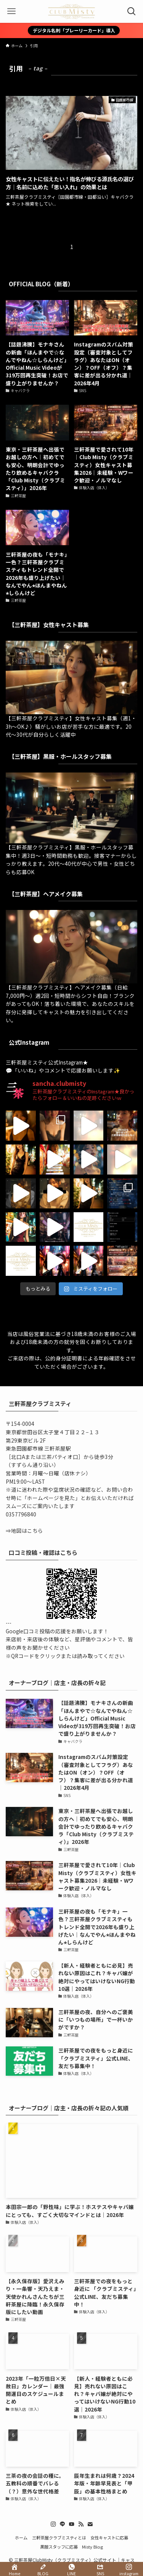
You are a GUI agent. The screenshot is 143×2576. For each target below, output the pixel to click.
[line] (62, 2524)
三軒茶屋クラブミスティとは (59, 2538)
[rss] (80, 2524)
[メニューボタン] (11, 11)
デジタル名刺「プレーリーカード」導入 (74, 30)
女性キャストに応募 (109, 2538)
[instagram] (53, 2524)
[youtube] (71, 2524)
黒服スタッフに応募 (59, 2547)
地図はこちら (27, 1530)
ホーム (21, 2538)
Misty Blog (92, 2547)
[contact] (90, 2524)
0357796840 (21, 1514)
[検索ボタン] (131, 11)
